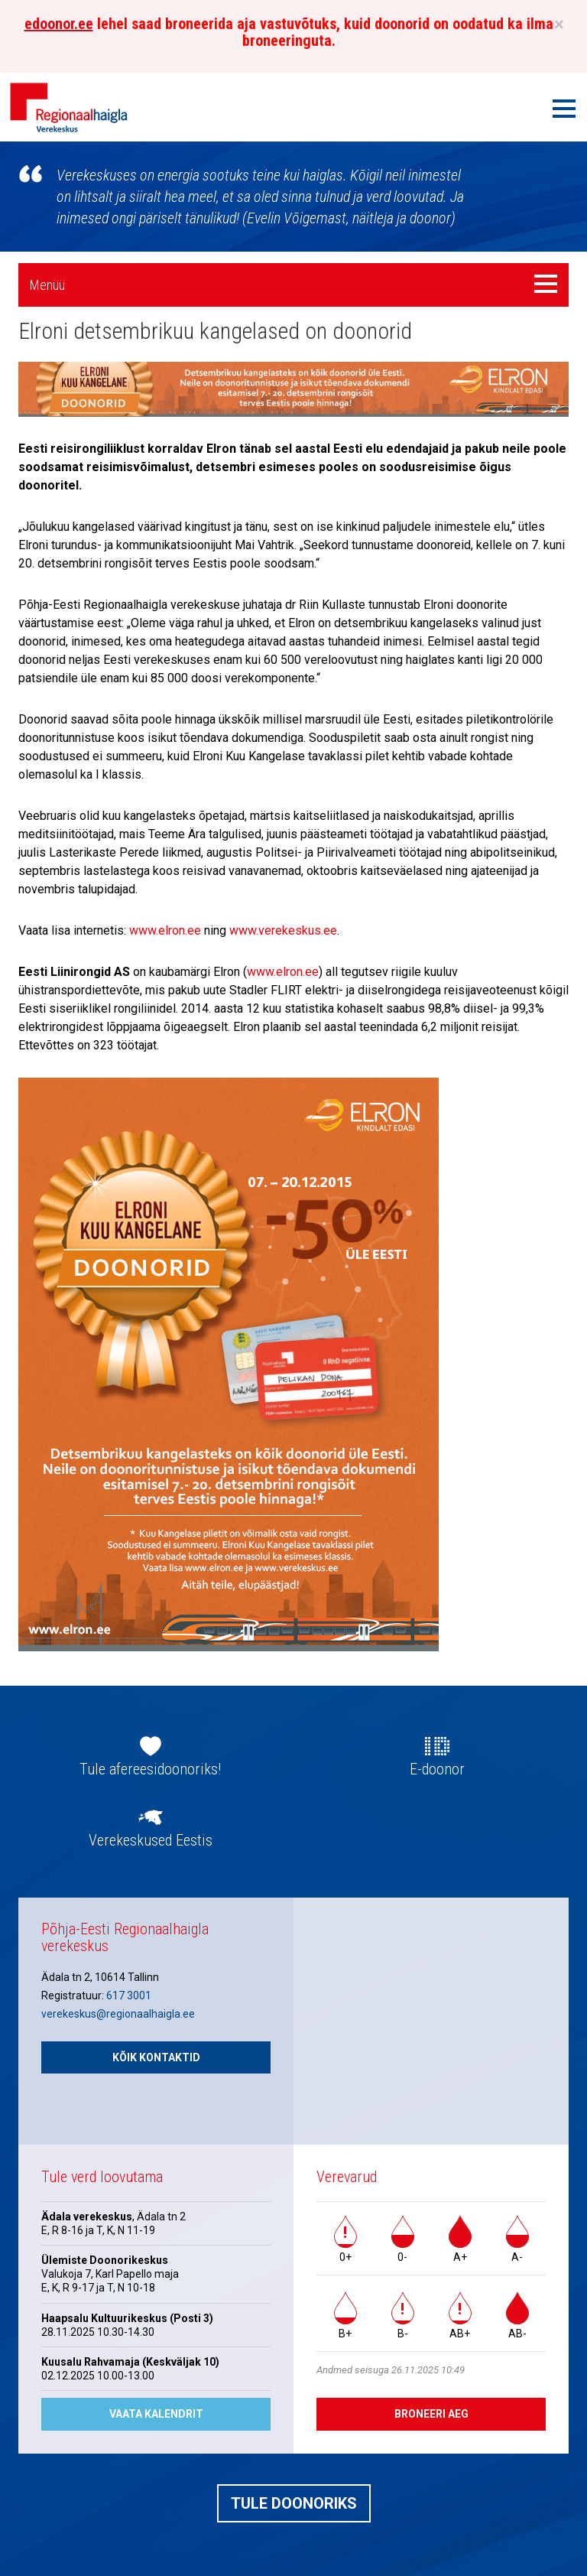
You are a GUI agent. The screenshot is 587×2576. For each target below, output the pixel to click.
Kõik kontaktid (156, 2057)
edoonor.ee (58, 24)
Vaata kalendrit (156, 2414)
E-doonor (437, 1769)
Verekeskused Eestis (150, 1840)
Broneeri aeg (431, 2414)
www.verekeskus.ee (283, 930)
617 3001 (128, 1995)
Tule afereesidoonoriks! (150, 1769)
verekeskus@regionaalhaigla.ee (118, 2014)
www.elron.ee (165, 930)
